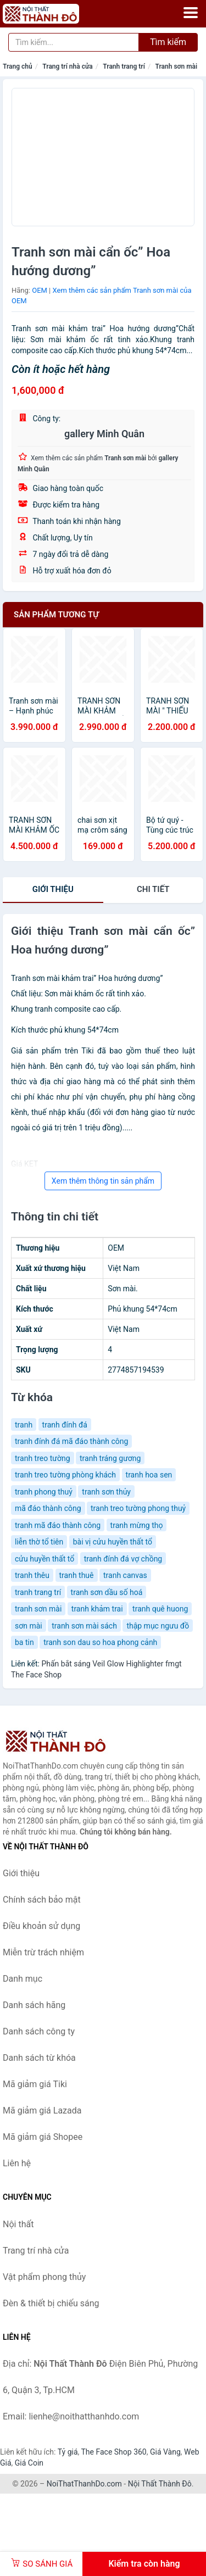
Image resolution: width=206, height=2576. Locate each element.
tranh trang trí (38, 1592)
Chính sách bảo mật (42, 1899)
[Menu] (190, 12)
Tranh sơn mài (176, 66)
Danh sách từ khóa (39, 2058)
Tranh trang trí (124, 66)
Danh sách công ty (39, 2031)
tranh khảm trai (97, 1608)
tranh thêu (32, 1575)
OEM (39, 290)
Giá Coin (29, 2462)
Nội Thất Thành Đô (160, 2483)
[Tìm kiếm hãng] (73, 42)
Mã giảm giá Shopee (42, 2137)
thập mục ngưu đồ (157, 1625)
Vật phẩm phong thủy (44, 2277)
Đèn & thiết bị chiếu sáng (51, 2303)
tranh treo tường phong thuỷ (138, 1508)
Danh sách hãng (34, 2005)
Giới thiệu (53, 889)
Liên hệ (17, 2163)
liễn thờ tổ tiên (39, 1541)
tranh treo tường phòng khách (65, 1474)
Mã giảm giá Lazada (42, 2110)
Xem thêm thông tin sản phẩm (103, 1181)
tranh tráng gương (110, 1458)
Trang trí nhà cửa (67, 66)
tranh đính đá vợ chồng (123, 1558)
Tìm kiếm (168, 42)
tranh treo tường (42, 1458)
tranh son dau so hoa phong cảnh (100, 1642)
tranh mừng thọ (136, 1525)
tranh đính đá (64, 1424)
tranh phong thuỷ (44, 1491)
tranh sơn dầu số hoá (107, 1592)
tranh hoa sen (149, 1474)
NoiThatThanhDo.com (84, 2483)
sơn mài (28, 1625)
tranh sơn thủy (106, 1491)
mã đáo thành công (48, 1508)
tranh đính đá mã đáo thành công (71, 1441)
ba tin (24, 1642)
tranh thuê (76, 1575)
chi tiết (153, 889)
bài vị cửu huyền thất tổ (112, 1541)
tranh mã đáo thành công (58, 1525)
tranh (23, 1424)
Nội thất (18, 2224)
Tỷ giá (68, 2451)
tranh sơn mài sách (84, 1625)
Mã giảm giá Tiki (35, 2084)
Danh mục (22, 1978)
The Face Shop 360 (113, 2451)
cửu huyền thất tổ (44, 1558)
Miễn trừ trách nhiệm (43, 1952)
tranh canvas (125, 1575)
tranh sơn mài (38, 1608)
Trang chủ (17, 66)
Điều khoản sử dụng (41, 1926)
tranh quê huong (160, 1608)
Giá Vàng (165, 2451)
